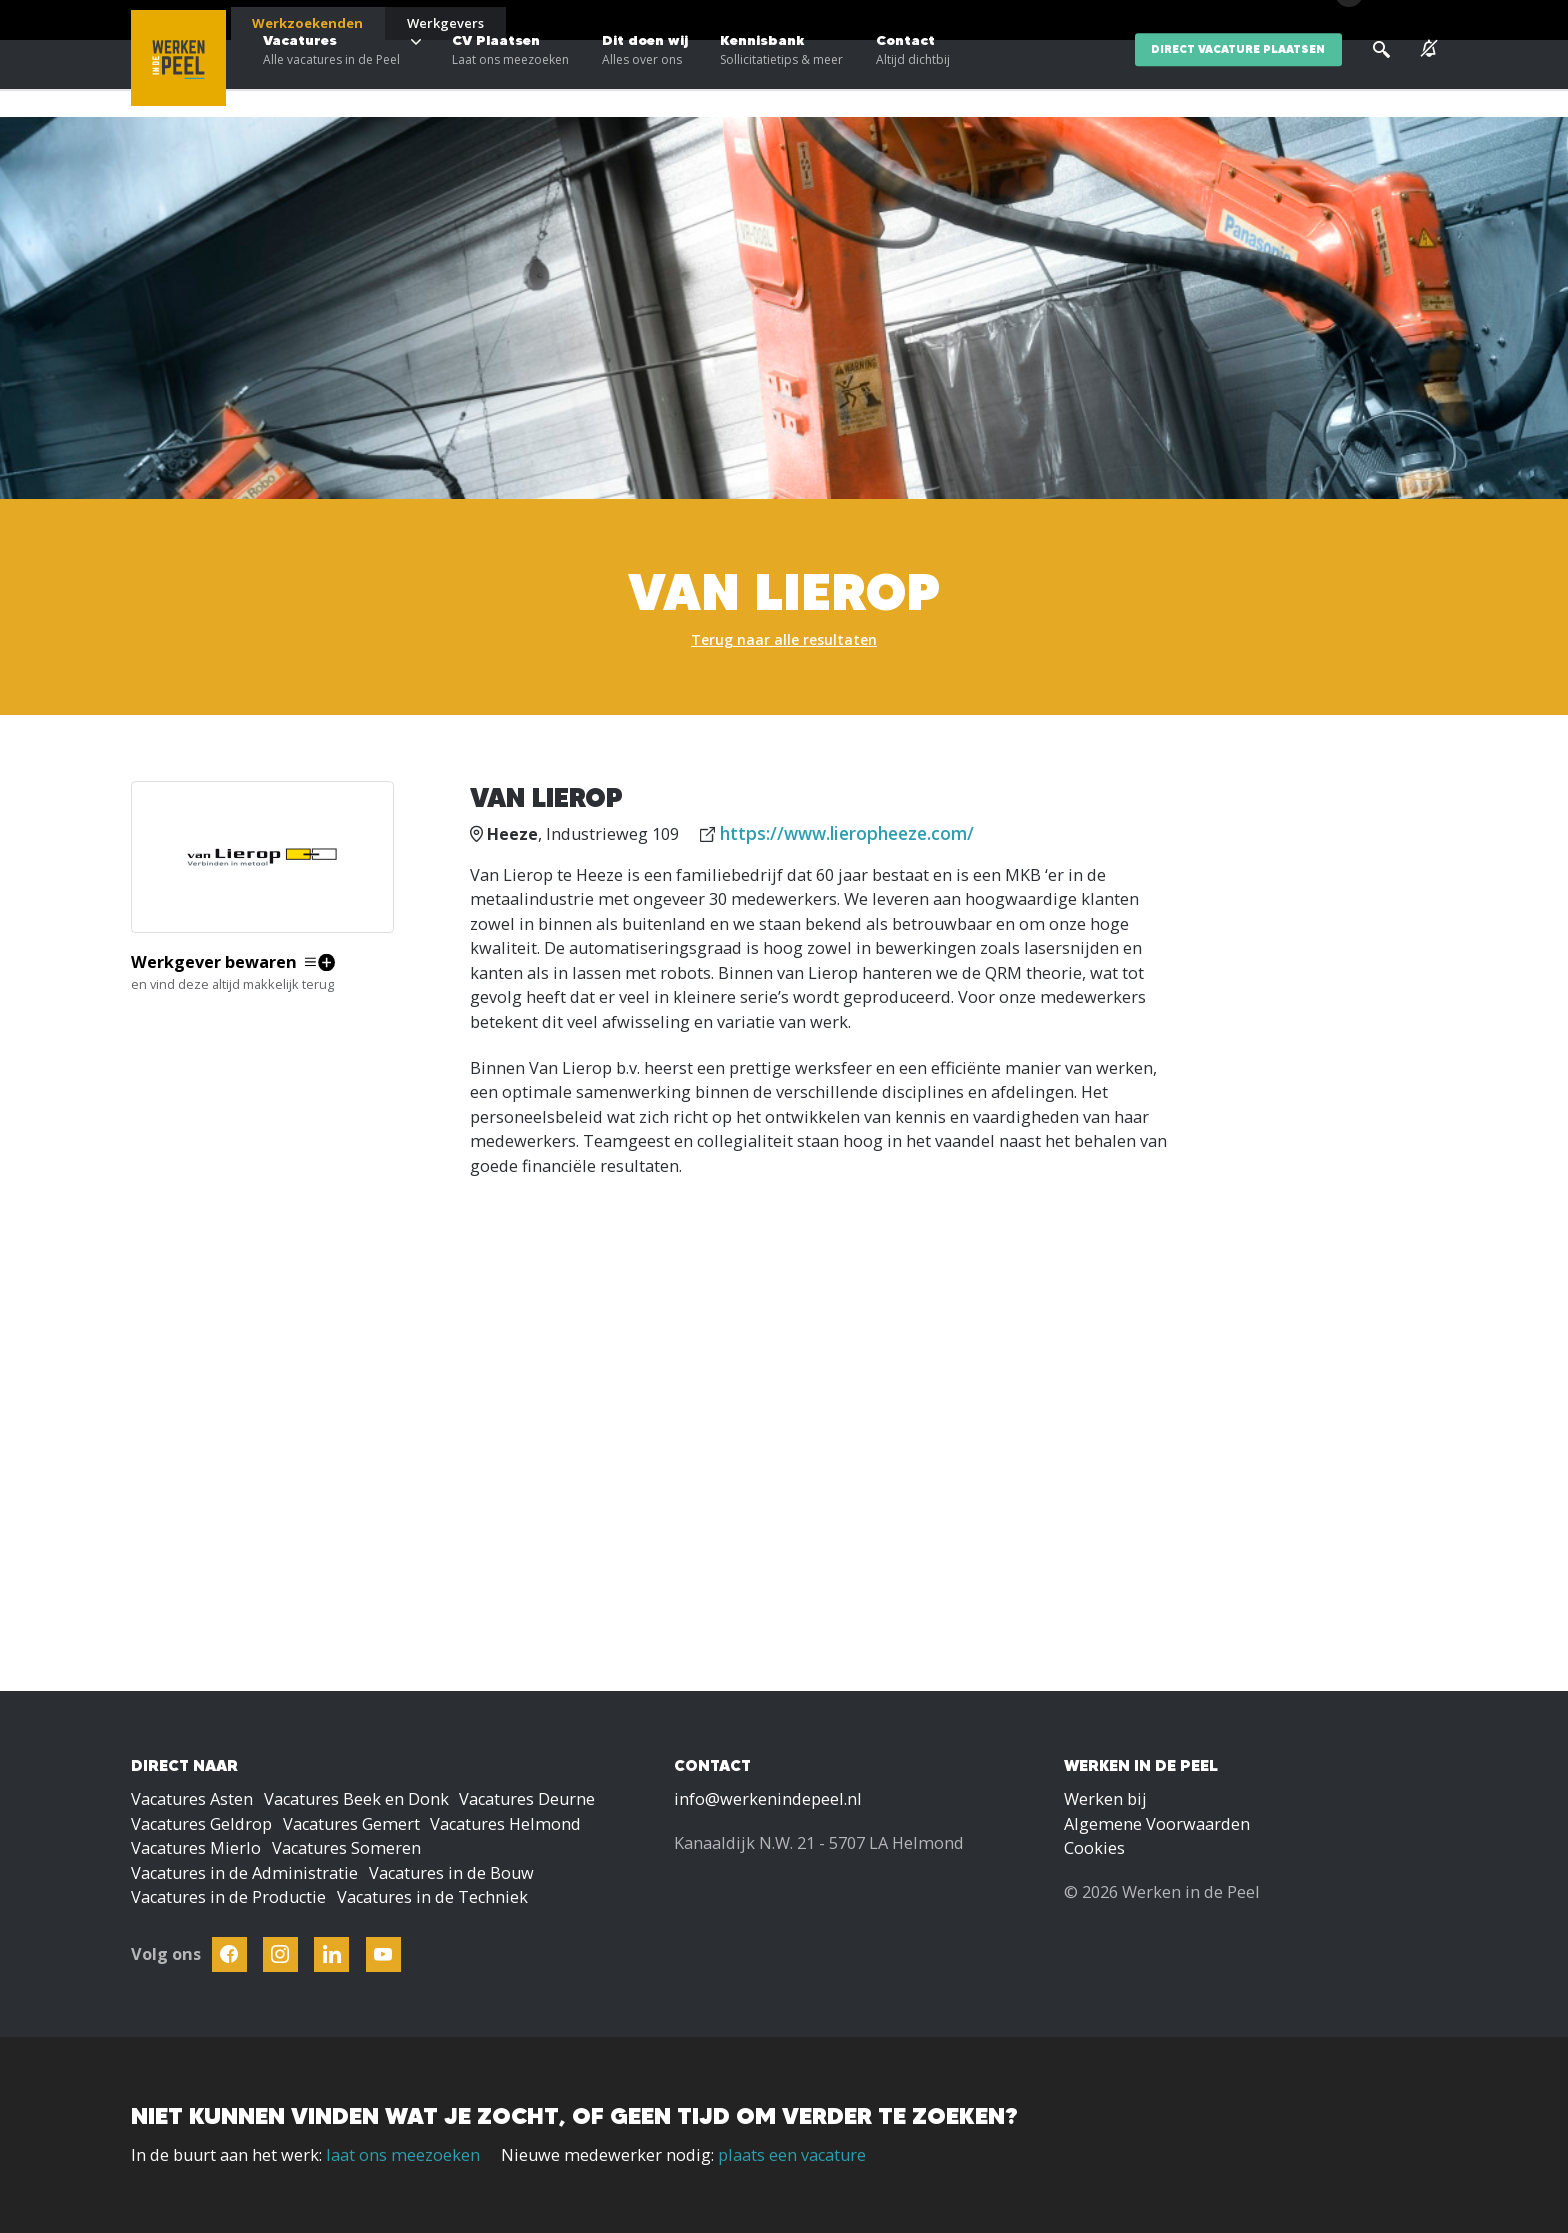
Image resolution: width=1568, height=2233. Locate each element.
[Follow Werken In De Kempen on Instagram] (280, 1954)
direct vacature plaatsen (1238, 79)
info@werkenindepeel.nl (768, 1799)
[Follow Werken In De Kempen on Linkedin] (331, 1954)
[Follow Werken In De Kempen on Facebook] (229, 1954)
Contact (913, 80)
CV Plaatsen (510, 80)
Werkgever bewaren (214, 962)
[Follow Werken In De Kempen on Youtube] (383, 1954)
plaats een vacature (792, 2155)
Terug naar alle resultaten (784, 639)
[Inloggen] (1386, 22)
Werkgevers (445, 23)
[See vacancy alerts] (1428, 79)
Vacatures (331, 80)
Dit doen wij (645, 80)
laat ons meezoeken (403, 2155)
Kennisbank (781, 80)
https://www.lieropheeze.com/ (847, 833)
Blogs (1194, 20)
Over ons (1256, 20)
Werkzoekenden (307, 23)
